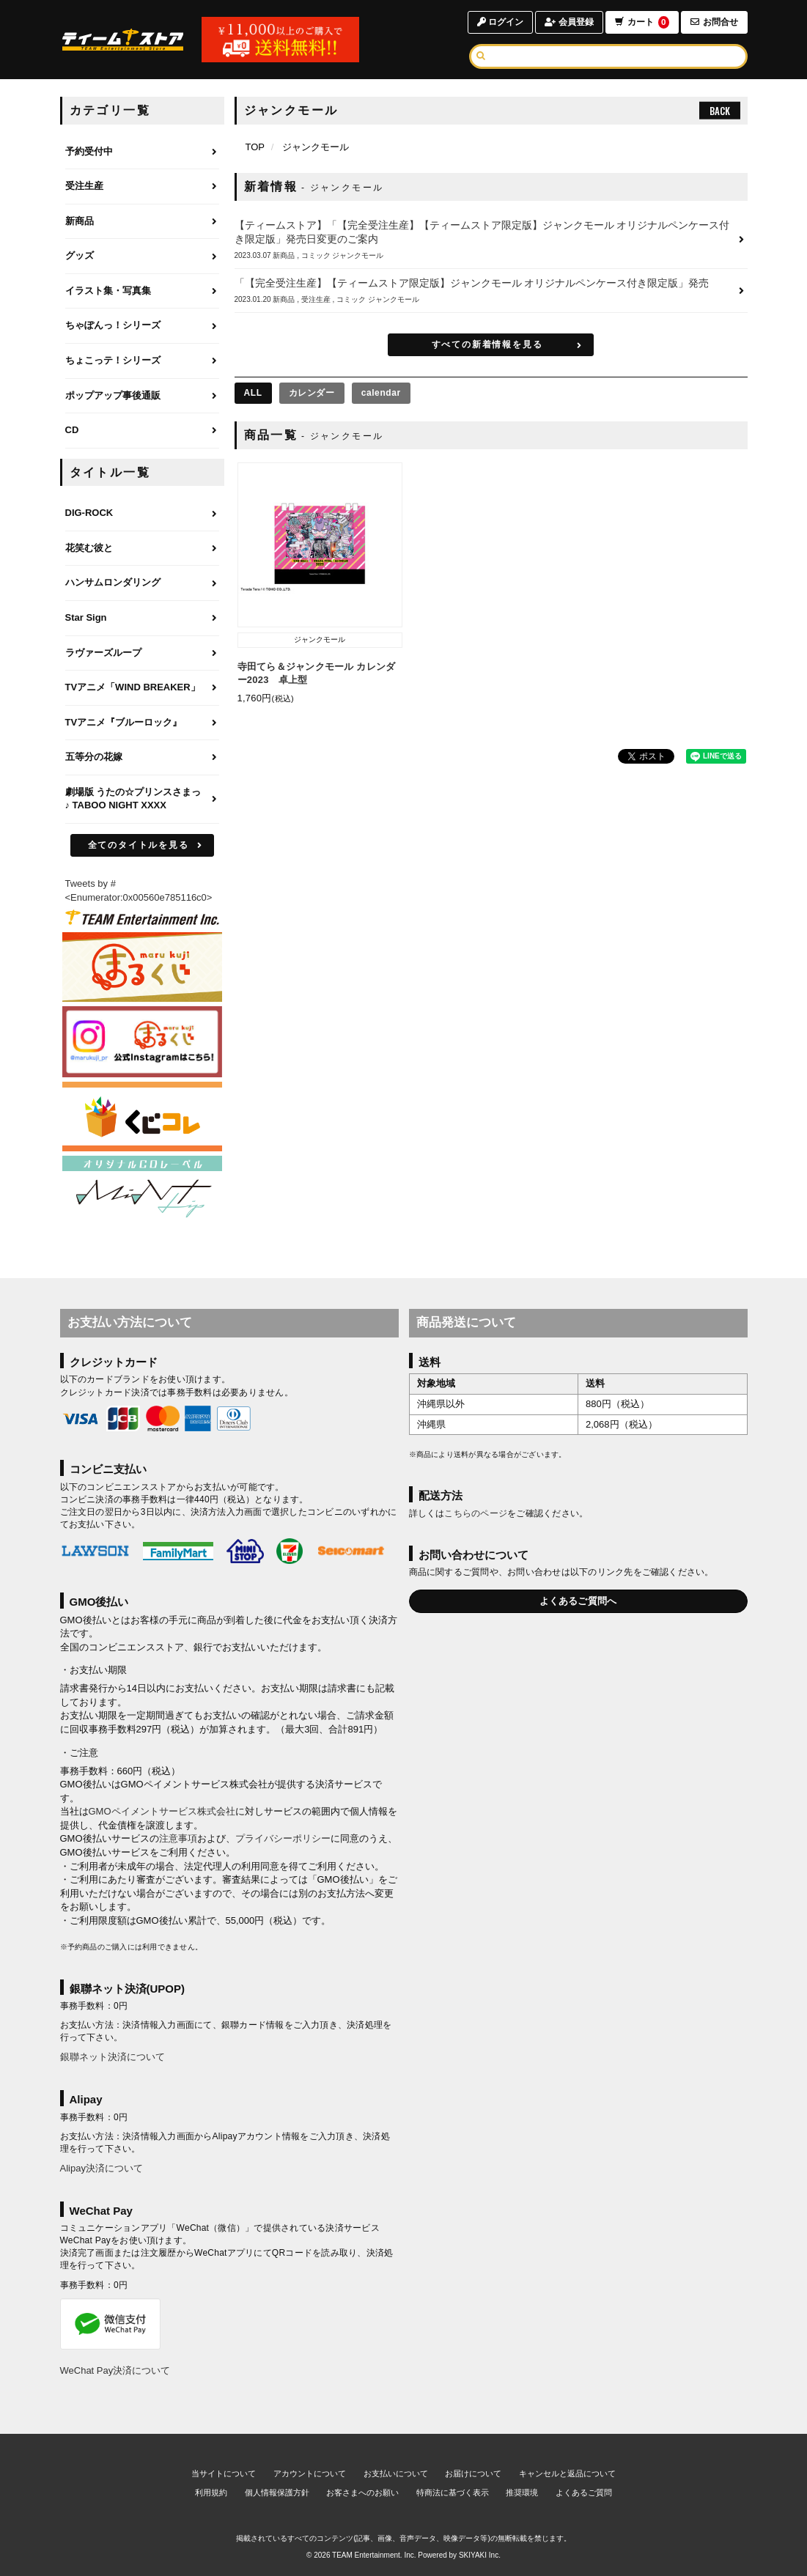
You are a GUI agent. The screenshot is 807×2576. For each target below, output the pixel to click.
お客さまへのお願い (362, 2492)
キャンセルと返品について (567, 2473)
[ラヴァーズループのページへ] (142, 653)
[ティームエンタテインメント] (142, 917)
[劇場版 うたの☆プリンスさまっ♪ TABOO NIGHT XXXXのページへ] (142, 799)
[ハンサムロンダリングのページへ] (142, 583)
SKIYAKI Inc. (480, 2555)
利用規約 (211, 2492)
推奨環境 (522, 2492)
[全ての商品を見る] (253, 393)
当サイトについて (223, 2473)
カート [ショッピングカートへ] (641, 22)
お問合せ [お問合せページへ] (714, 22)
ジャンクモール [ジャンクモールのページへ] (315, 146)
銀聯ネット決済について (112, 2056)
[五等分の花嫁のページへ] (142, 757)
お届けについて (473, 2473)
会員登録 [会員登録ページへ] (569, 22)
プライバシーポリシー (283, 1838)
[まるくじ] (142, 966)
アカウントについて (309, 2473)
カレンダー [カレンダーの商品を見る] (312, 393)
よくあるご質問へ (578, 1600)
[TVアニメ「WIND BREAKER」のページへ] (142, 688)
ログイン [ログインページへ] (500, 22)
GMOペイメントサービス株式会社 (162, 1811)
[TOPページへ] (123, 40)
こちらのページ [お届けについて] (475, 1513)
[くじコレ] (142, 1116)
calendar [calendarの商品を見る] (381, 393)
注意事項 (178, 1838)
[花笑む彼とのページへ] (142, 549)
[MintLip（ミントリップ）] (142, 1190)
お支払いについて (396, 2473)
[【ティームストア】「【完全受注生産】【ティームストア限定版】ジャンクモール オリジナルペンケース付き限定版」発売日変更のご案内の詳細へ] (491, 239)
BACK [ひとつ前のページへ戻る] (720, 110)
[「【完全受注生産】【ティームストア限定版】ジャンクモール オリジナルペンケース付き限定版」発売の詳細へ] (491, 290)
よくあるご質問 (584, 2492)
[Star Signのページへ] (142, 618)
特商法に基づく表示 (452, 2492)
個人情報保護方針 (277, 2492)
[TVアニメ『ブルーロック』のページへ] (142, 723)
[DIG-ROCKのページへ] (142, 513)
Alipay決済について (101, 2168)
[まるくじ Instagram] (142, 1041)
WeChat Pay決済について (115, 2370)
